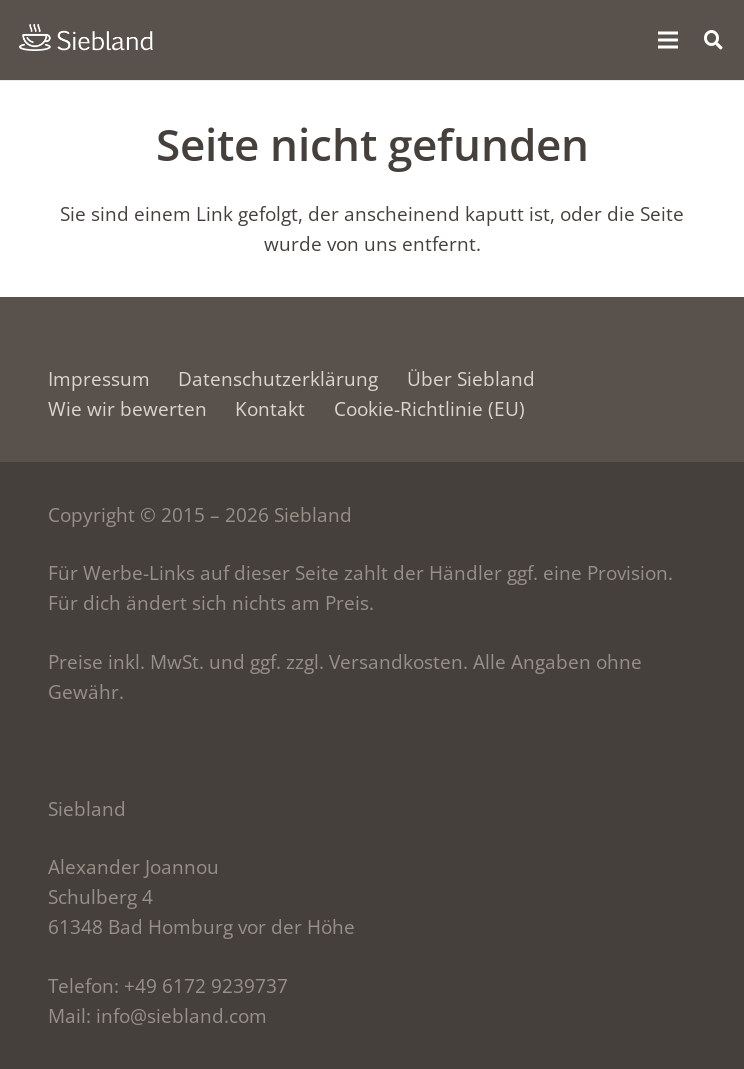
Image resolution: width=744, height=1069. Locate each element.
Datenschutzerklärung (278, 379)
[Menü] (667, 40)
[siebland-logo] (86, 38)
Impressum (99, 379)
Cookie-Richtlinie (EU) (429, 409)
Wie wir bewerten (127, 409)
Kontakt (270, 409)
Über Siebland (471, 379)
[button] (714, 39)
